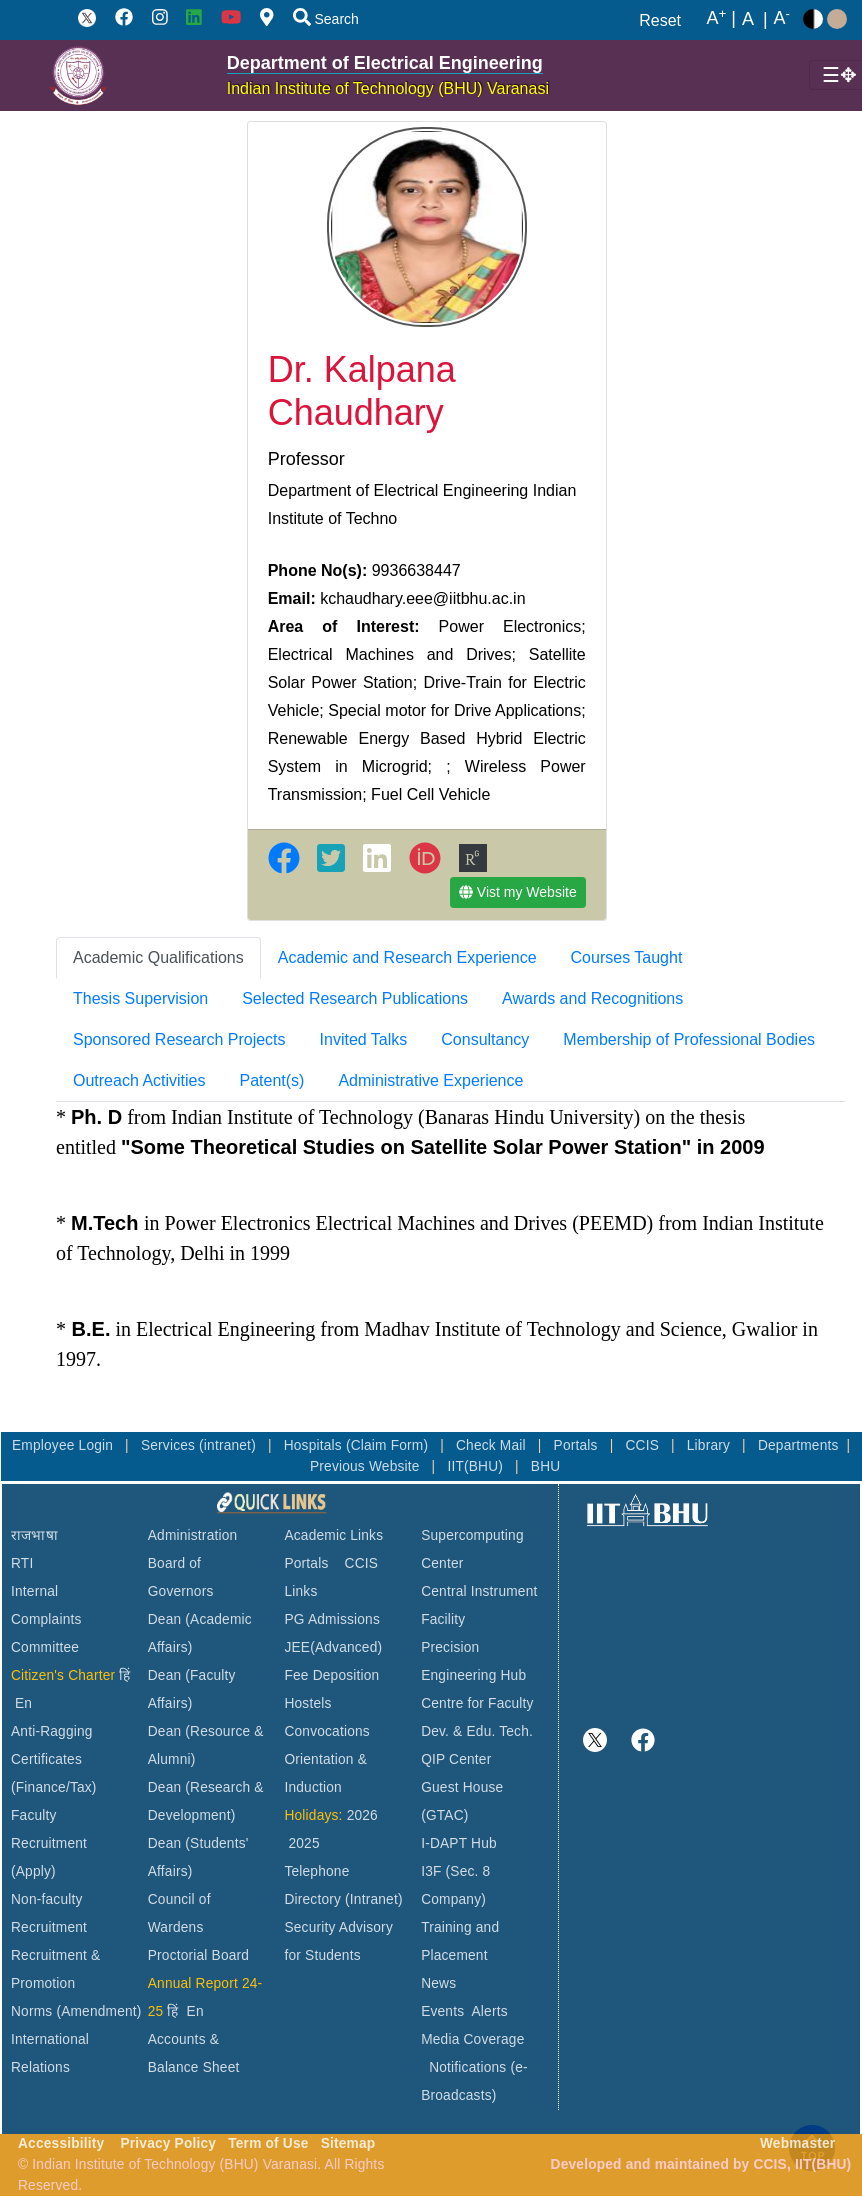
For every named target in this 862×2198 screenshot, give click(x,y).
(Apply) (33, 1871)
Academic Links (333, 1535)
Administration (193, 1535)
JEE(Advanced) (333, 1647)
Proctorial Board (198, 1955)
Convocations (326, 1731)
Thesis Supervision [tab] (140, 998)
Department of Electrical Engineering (385, 63)
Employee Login (64, 1445)
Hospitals (315, 1445)
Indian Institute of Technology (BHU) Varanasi (388, 88)
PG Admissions (332, 1619)
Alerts (490, 2011)
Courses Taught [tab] (627, 957)
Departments (798, 1445)
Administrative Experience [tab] (430, 1080)
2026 (362, 1815)
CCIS (644, 1445)
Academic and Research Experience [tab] (407, 957)
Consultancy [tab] (485, 1039)
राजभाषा (34, 1535)
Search (326, 19)
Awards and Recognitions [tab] (592, 998)
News (438, 1983)
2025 (303, 1843)
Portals (578, 1445)
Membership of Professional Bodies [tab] (689, 1039)
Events (442, 2011)
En (23, 1703)
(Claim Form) (389, 1445)
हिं (124, 1675)
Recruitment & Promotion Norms (55, 1983)
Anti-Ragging (52, 1731)
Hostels (307, 1703)
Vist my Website (518, 892)
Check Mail (493, 1445)
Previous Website (367, 1466)
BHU (546, 1466)
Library (710, 1445)
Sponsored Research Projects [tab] (179, 1039)
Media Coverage (472, 2039)
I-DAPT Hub (459, 1843)
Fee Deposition (331, 1675)
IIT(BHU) (477, 1466)
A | (721, 19)
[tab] (158, 958)
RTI (22, 1563)
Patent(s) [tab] (272, 1080)
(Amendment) (98, 2011)
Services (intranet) (200, 1445)
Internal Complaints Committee (46, 1619)
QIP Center (456, 1759)
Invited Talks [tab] (364, 1039)
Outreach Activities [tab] (139, 1080)
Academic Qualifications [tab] (158, 957)
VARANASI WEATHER (720, 1605)
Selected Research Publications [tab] (355, 998)
